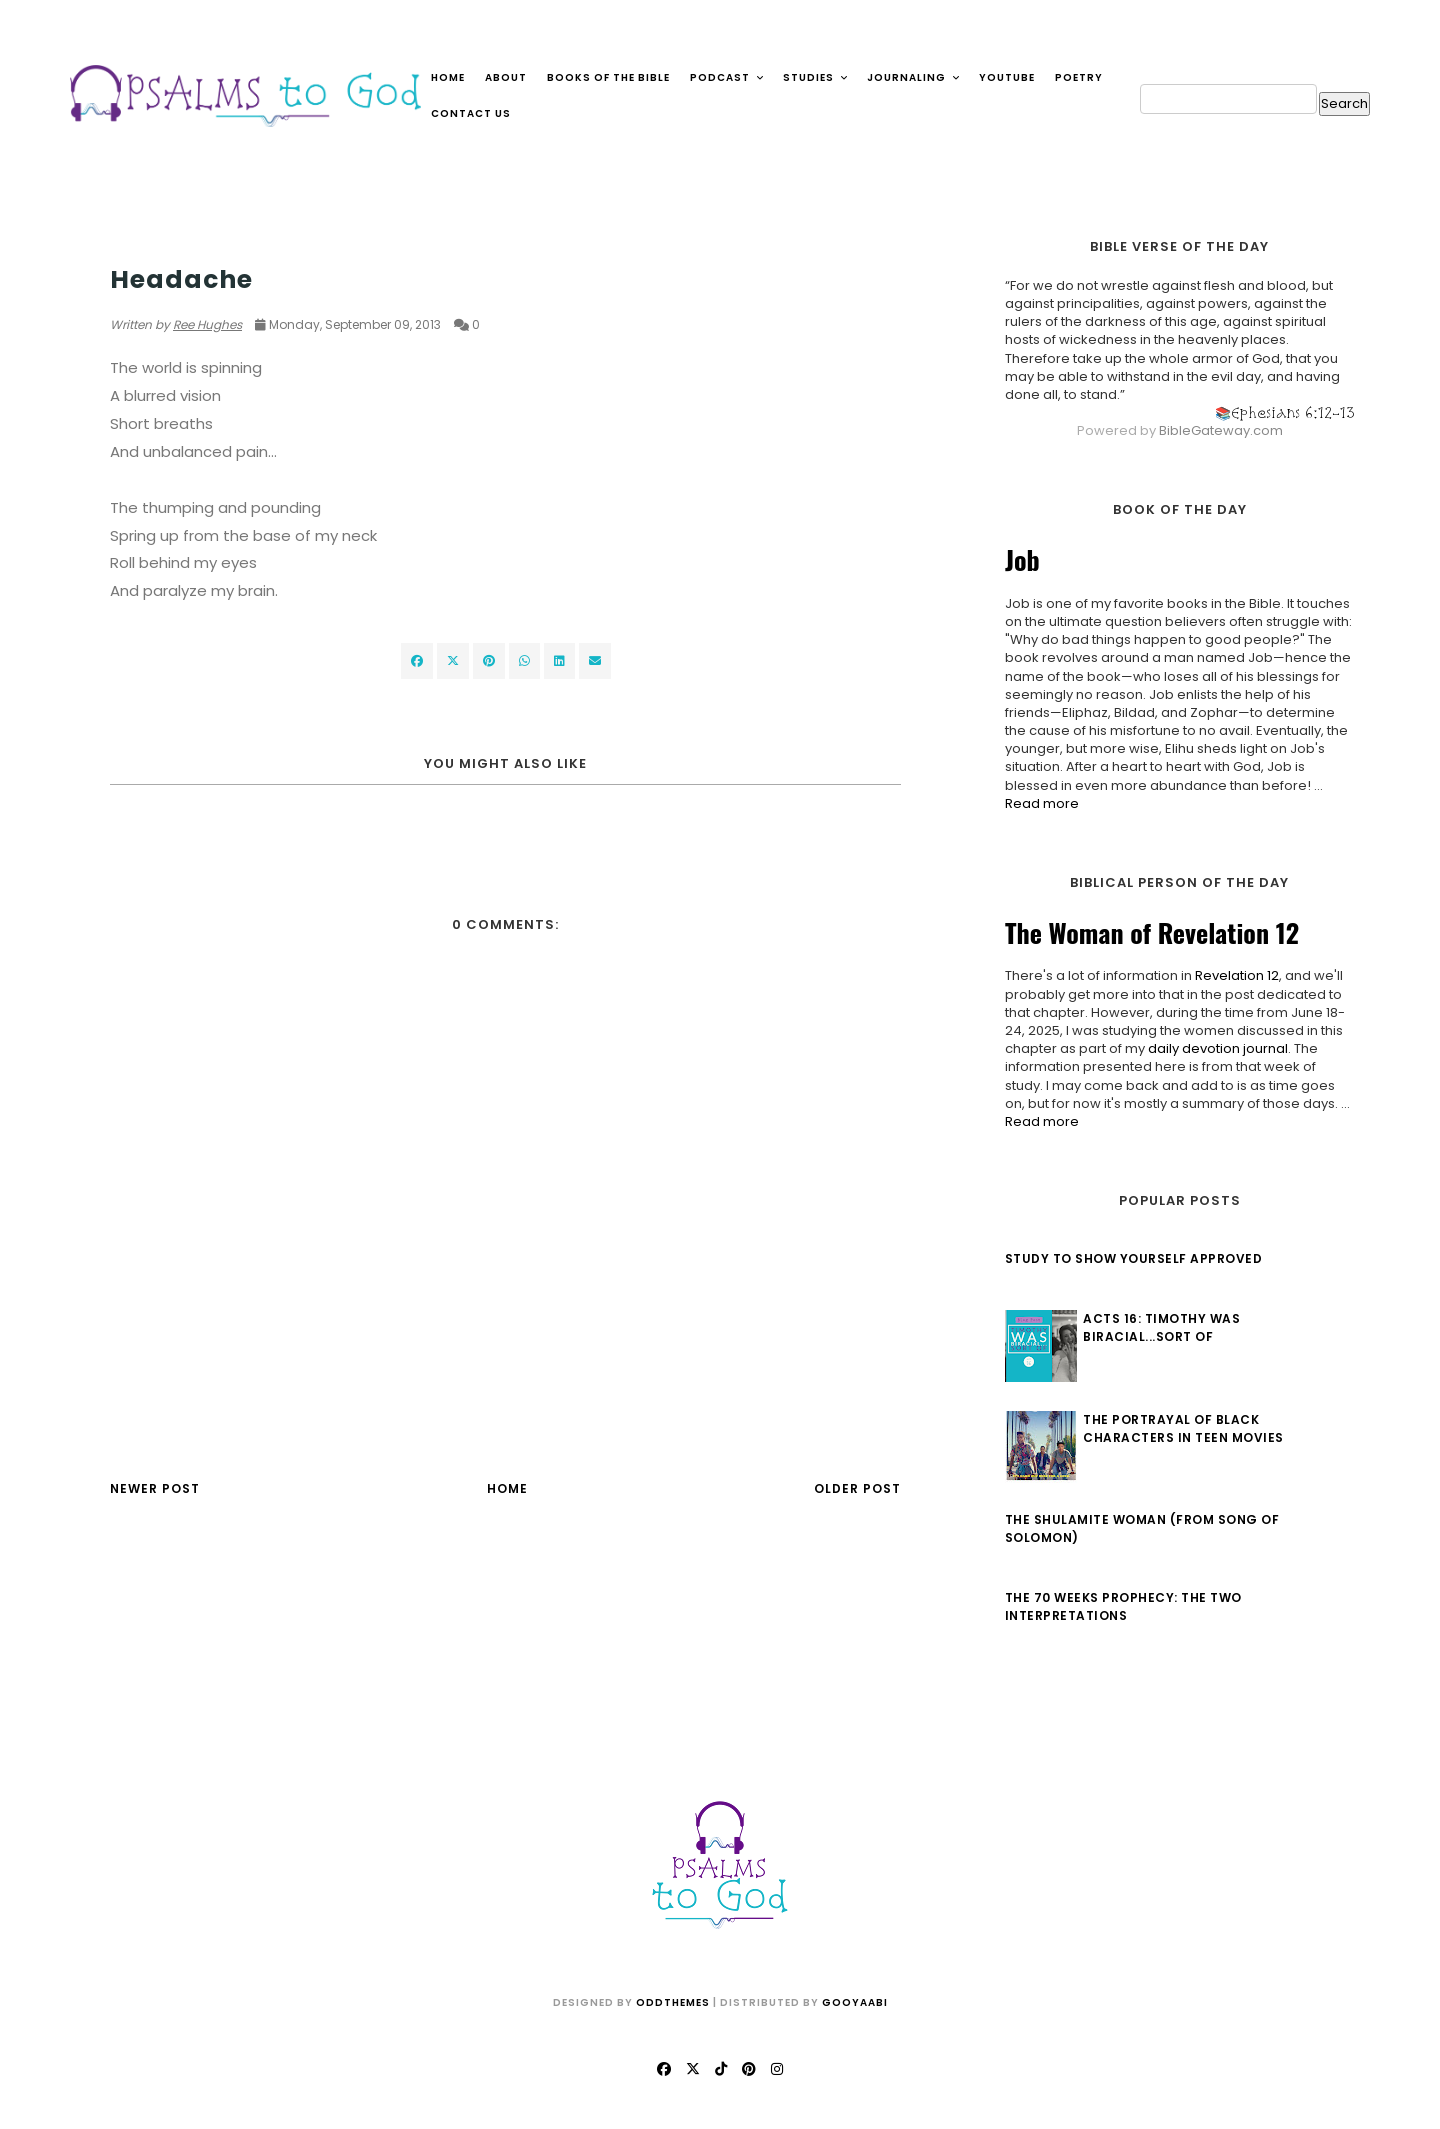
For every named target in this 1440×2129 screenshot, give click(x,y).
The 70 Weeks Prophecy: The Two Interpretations (1118, 1606)
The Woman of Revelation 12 (1147, 932)
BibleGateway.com (1216, 430)
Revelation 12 (1232, 975)
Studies (816, 77)
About (506, 77)
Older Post (857, 1488)
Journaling (914, 77)
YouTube (1007, 77)
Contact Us (471, 113)
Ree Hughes (207, 324)
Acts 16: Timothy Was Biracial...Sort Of (1157, 1327)
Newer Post (155, 1488)
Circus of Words (171, 241)
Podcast (727, 77)
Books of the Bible (608, 77)
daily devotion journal (1213, 1048)
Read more (1037, 803)
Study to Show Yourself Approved (1129, 1258)
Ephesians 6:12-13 (1288, 412)
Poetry (1079, 77)
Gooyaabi (855, 2002)
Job (1017, 559)
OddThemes (673, 2002)
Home (448, 77)
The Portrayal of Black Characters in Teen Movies (1179, 1428)
